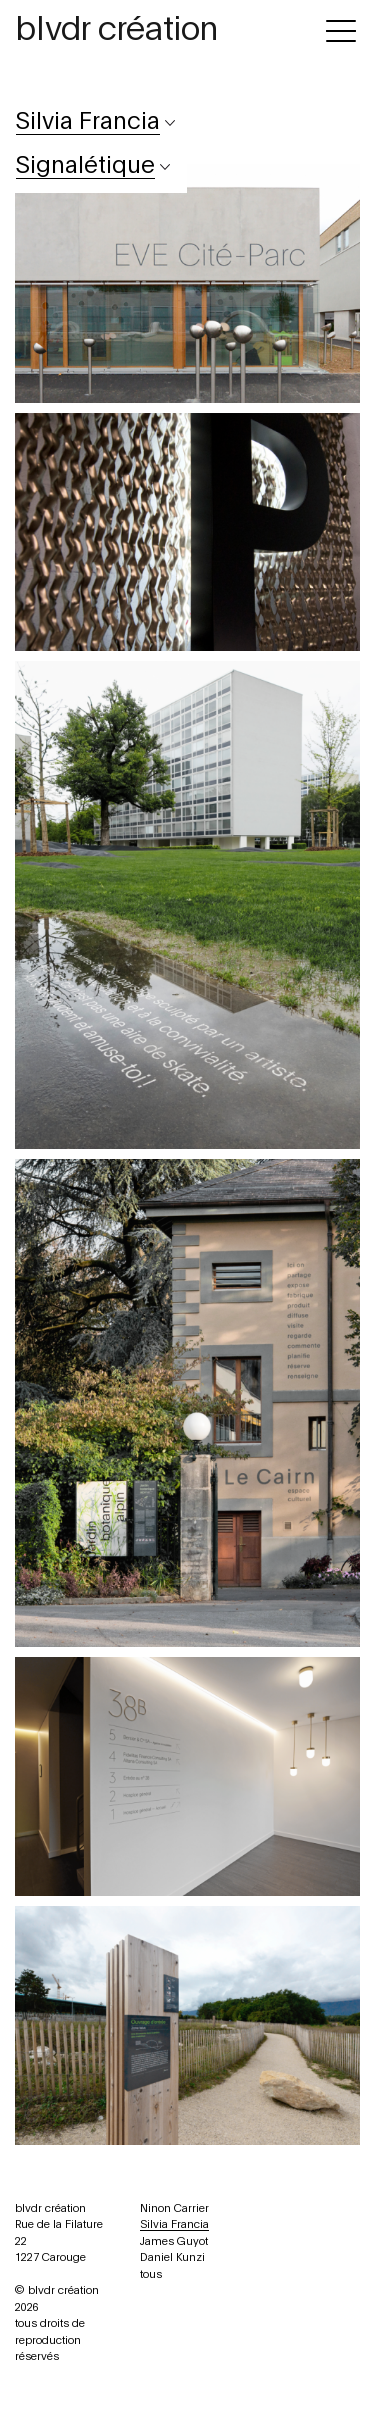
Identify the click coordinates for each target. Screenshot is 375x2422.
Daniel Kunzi (172, 2257)
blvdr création (116, 30)
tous (151, 2274)
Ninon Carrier (174, 2208)
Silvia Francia (174, 2224)
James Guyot (174, 2241)
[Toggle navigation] (341, 27)
